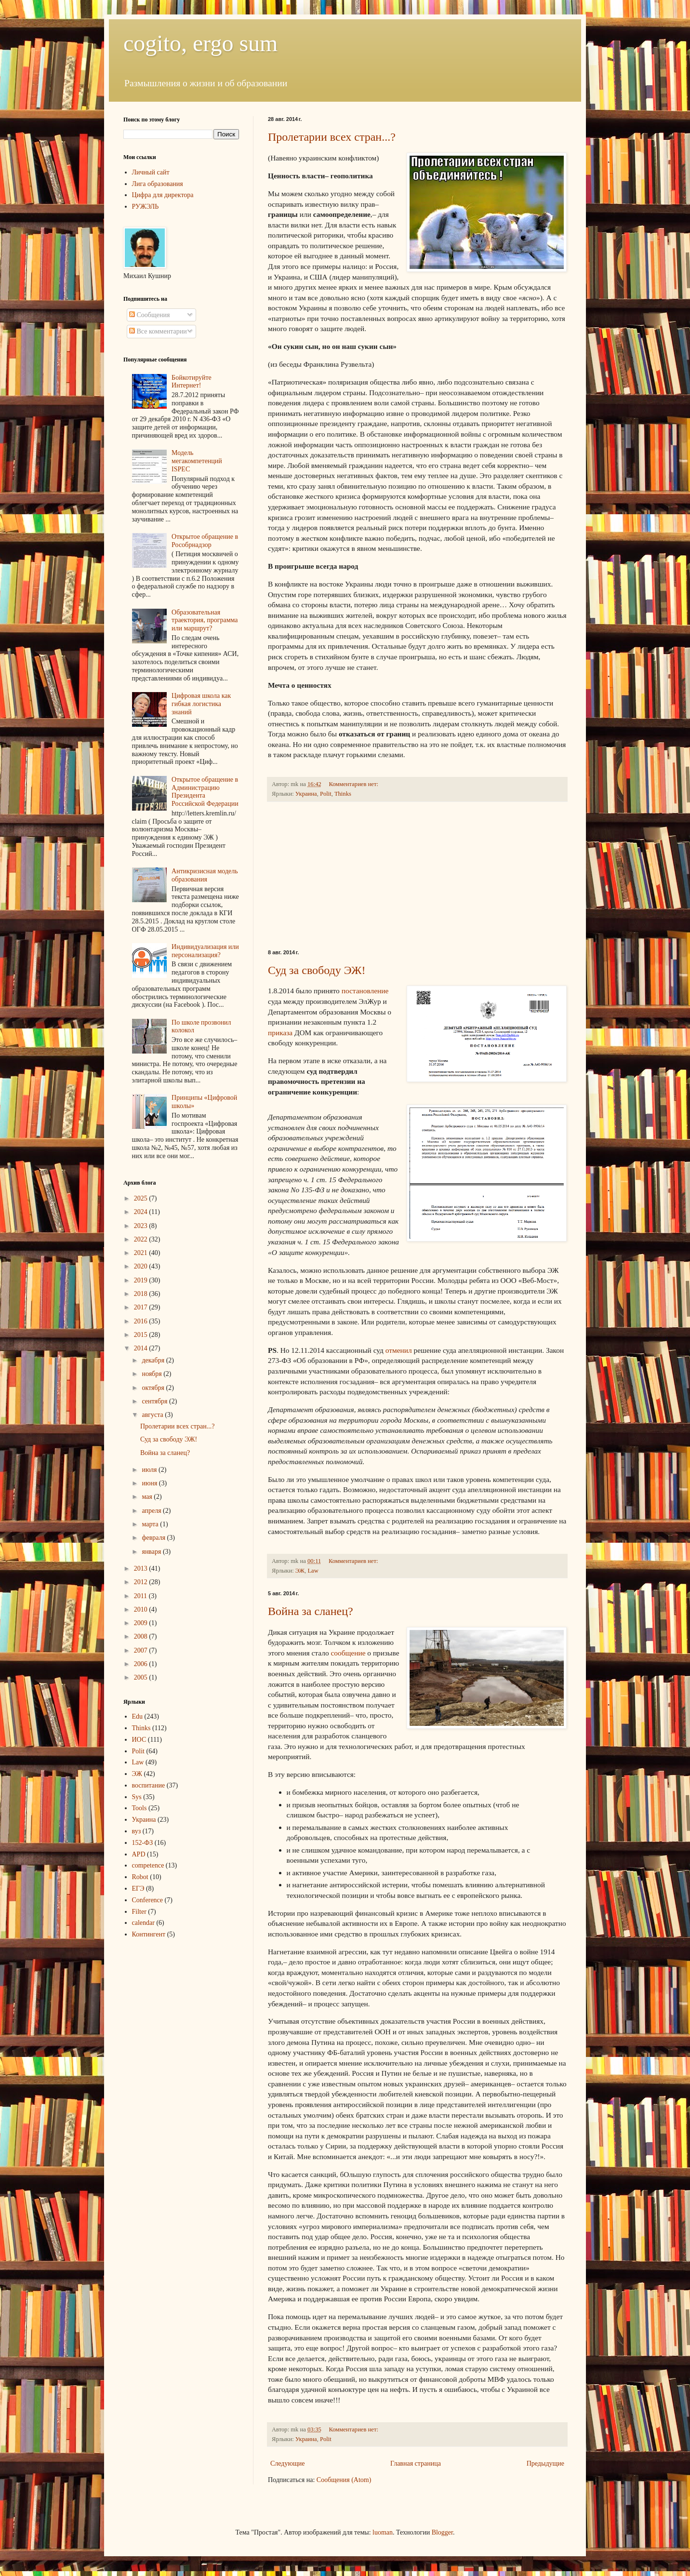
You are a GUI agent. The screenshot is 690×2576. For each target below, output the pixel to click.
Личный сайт (151, 172)
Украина (306, 793)
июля (150, 1469)
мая (148, 1496)
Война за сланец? (310, 1611)
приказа (280, 1032)
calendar (143, 1922)
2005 (141, 1677)
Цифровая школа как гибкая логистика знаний (201, 704)
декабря (154, 1360)
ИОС (139, 1739)
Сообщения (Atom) (344, 2479)
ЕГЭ (138, 1888)
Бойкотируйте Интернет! (192, 381)
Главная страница (415, 2463)
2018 (141, 1293)
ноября (152, 1373)
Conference (147, 1900)
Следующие (287, 2463)
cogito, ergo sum (200, 43)
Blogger (442, 2532)
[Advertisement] (417, 875)
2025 (141, 1198)
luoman (382, 2532)
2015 (141, 1334)
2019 (141, 1280)
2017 (141, 1307)
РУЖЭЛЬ (145, 206)
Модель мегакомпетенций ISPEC (197, 461)
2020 (141, 1266)
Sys (137, 1797)
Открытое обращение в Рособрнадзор (205, 540)
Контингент (149, 1934)
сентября (155, 1401)
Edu (137, 1716)
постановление (365, 991)
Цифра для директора (163, 195)
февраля (154, 1537)
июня (150, 1483)
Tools (139, 1808)
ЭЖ (300, 1570)
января (152, 1551)
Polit (326, 793)
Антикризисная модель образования (205, 875)
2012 (141, 1582)
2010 (141, 1609)
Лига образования (157, 183)
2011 (141, 1596)
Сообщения (149, 315)
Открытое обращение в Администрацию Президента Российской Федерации (205, 791)
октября (154, 1387)
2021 (141, 1252)
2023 (141, 1225)
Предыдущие (545, 2463)
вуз (136, 1831)
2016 (141, 1321)
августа (153, 1414)
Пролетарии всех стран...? (332, 137)
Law (312, 1570)
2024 (141, 1211)
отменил (398, 1350)
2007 (141, 1650)
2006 (141, 1664)
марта (151, 1524)
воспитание (148, 1785)
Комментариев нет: (354, 784)
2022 (141, 1239)
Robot (140, 1877)
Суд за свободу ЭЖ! (317, 970)
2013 (141, 1568)
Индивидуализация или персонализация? (205, 951)
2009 (141, 1623)
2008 (141, 1636)
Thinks (342, 793)
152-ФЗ (142, 1842)
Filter (139, 1911)
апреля (152, 1510)
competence (148, 1865)
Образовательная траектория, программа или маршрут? (205, 620)
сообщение (348, 1653)
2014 (141, 1348)
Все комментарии (158, 331)
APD (139, 1854)
